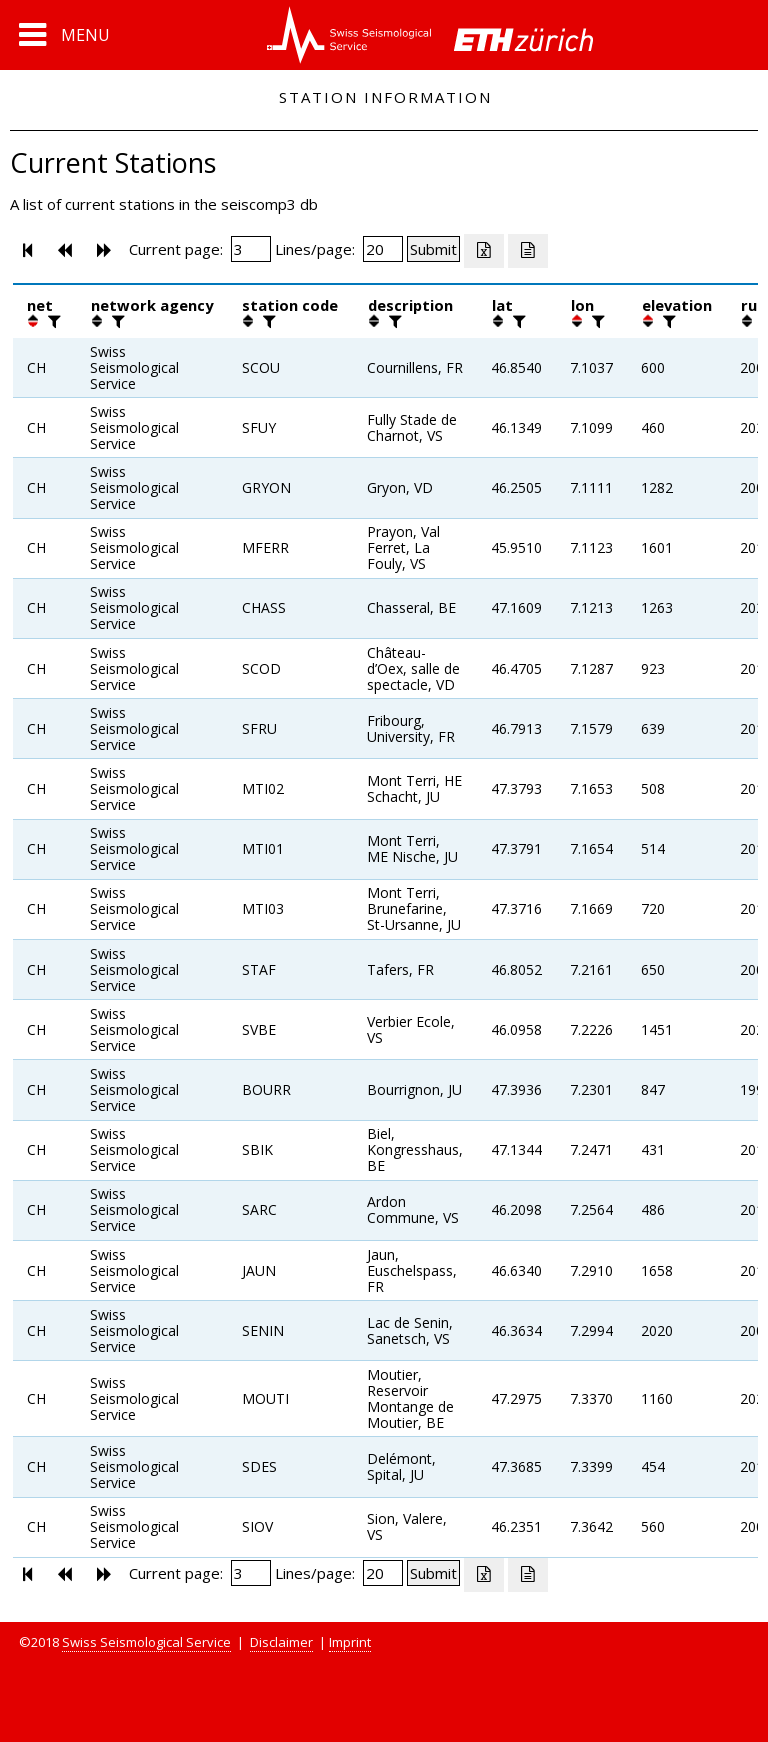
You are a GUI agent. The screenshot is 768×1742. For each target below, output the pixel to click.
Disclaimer (281, 1642)
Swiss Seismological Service (146, 1642)
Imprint (350, 1642)
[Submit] (433, 249)
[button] (64, 35)
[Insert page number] (251, 249)
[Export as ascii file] (528, 251)
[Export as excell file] (484, 251)
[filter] (52, 321)
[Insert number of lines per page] (383, 249)
